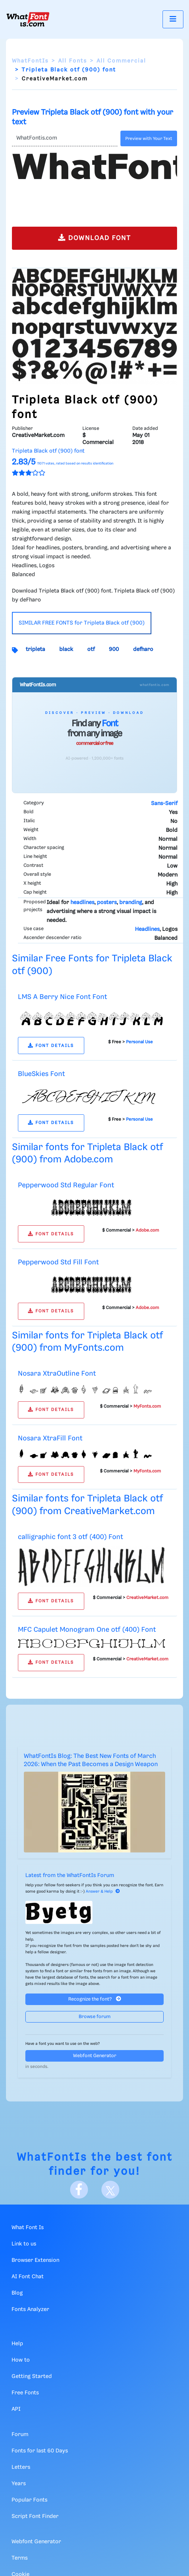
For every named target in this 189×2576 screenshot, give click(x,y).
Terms (20, 2558)
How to (21, 2360)
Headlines (147, 929)
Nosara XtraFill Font (50, 1438)
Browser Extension (35, 2260)
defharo (143, 649)
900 (114, 649)
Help (17, 2344)
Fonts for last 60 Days (40, 2451)
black (66, 649)
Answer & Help (103, 1891)
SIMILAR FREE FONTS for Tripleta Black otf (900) (82, 623)
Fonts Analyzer (30, 2309)
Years (19, 2484)
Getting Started (32, 2376)
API (16, 2409)
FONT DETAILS (51, 1045)
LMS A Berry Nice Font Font (62, 996)
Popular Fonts (29, 2500)
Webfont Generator (94, 2055)
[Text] (64, 138)
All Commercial (121, 61)
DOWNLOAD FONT (94, 238)
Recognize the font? (94, 1999)
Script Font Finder (35, 2516)
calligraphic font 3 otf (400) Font (70, 1537)
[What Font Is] (28, 19)
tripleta (35, 649)
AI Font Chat (28, 2277)
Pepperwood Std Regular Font (66, 1185)
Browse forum (95, 2016)
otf (91, 649)
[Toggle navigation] (173, 19)
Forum (20, 2435)
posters (107, 903)
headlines (82, 903)
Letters (21, 2467)
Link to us (24, 2244)
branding (130, 903)
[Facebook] (79, 2190)
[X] (110, 2190)
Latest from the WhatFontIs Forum (69, 1875)
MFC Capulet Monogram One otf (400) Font (87, 1629)
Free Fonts (25, 2393)
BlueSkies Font (41, 1074)
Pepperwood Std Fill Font (58, 1262)
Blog (17, 2293)
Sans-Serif (164, 804)
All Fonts (72, 61)
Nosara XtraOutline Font (57, 1373)
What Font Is (28, 2228)
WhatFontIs (30, 61)
